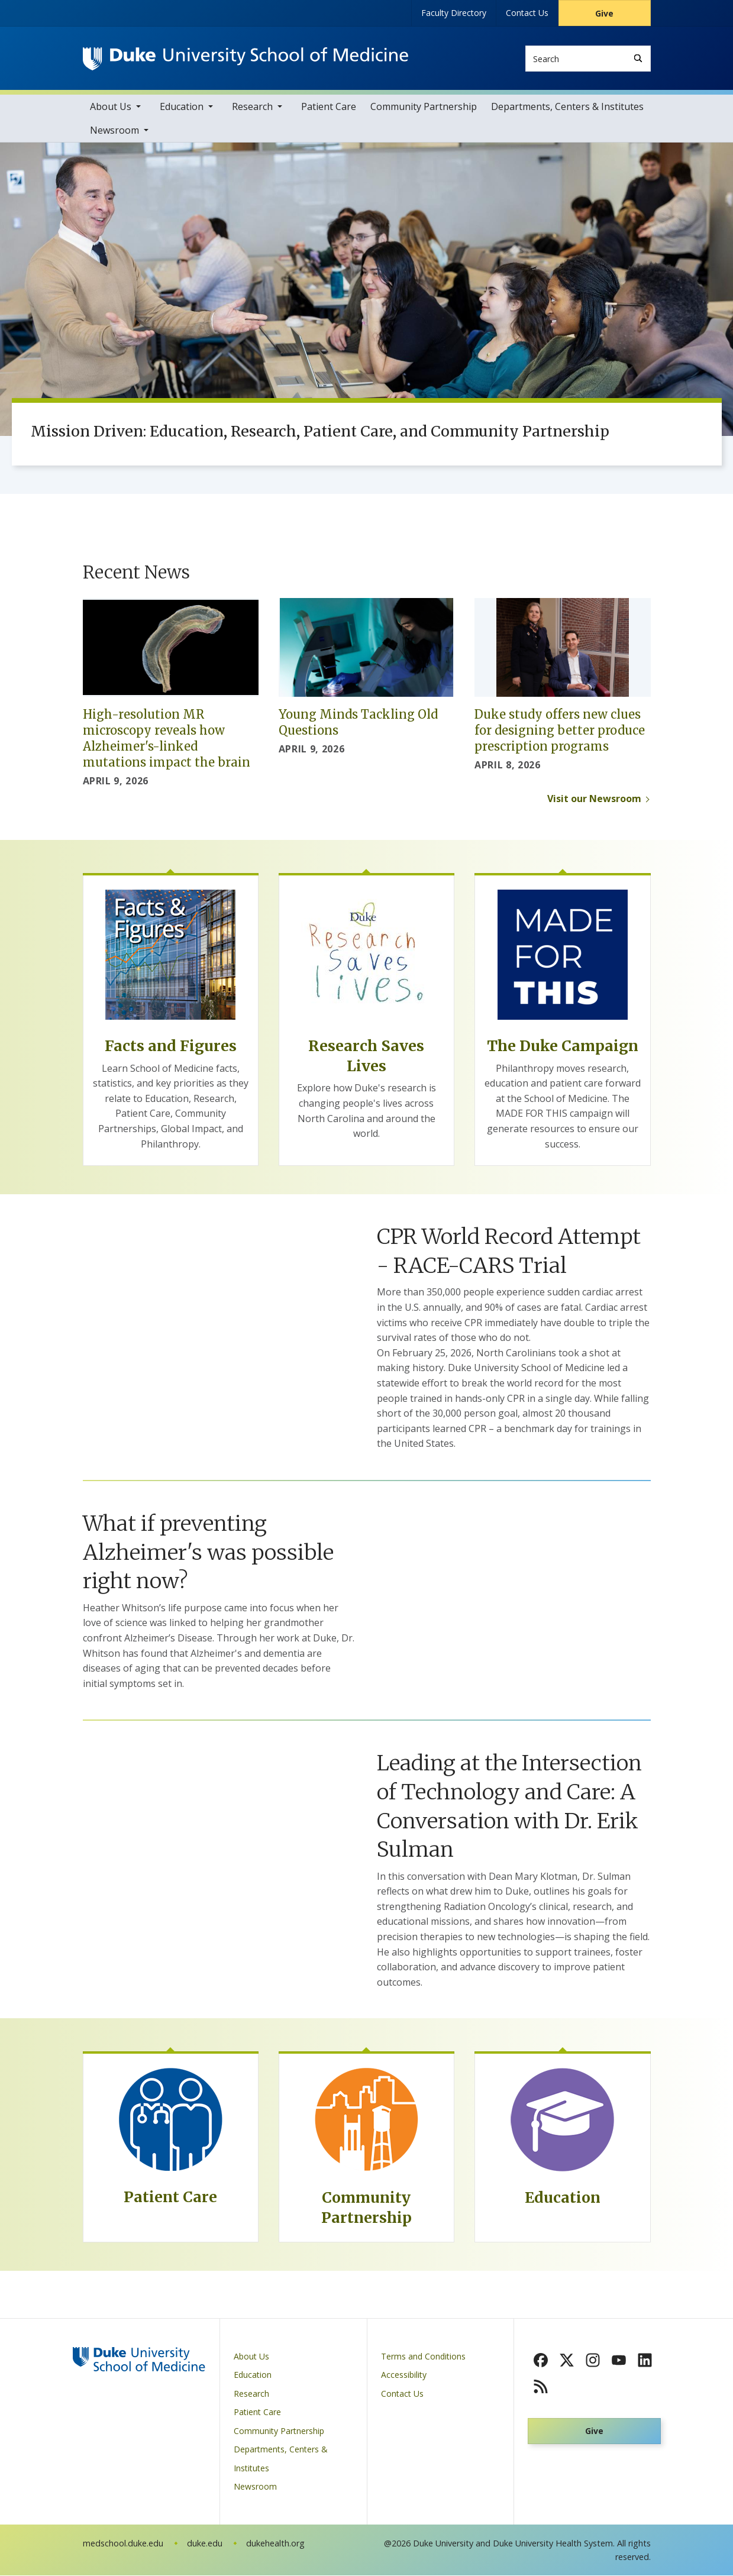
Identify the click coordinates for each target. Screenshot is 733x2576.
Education (182, 107)
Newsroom (114, 130)
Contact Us (527, 12)
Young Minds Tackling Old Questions (358, 722)
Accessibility (404, 2375)
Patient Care (328, 107)
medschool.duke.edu (123, 2543)
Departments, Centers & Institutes (567, 107)
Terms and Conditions (423, 2356)
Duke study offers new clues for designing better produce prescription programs (559, 731)
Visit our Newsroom (594, 799)
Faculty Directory (453, 12)
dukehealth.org (275, 2543)
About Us (110, 107)
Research (252, 107)
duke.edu (204, 2543)
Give (604, 13)
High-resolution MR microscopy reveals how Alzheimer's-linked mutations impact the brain (166, 738)
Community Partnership (423, 107)
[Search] (638, 58)
